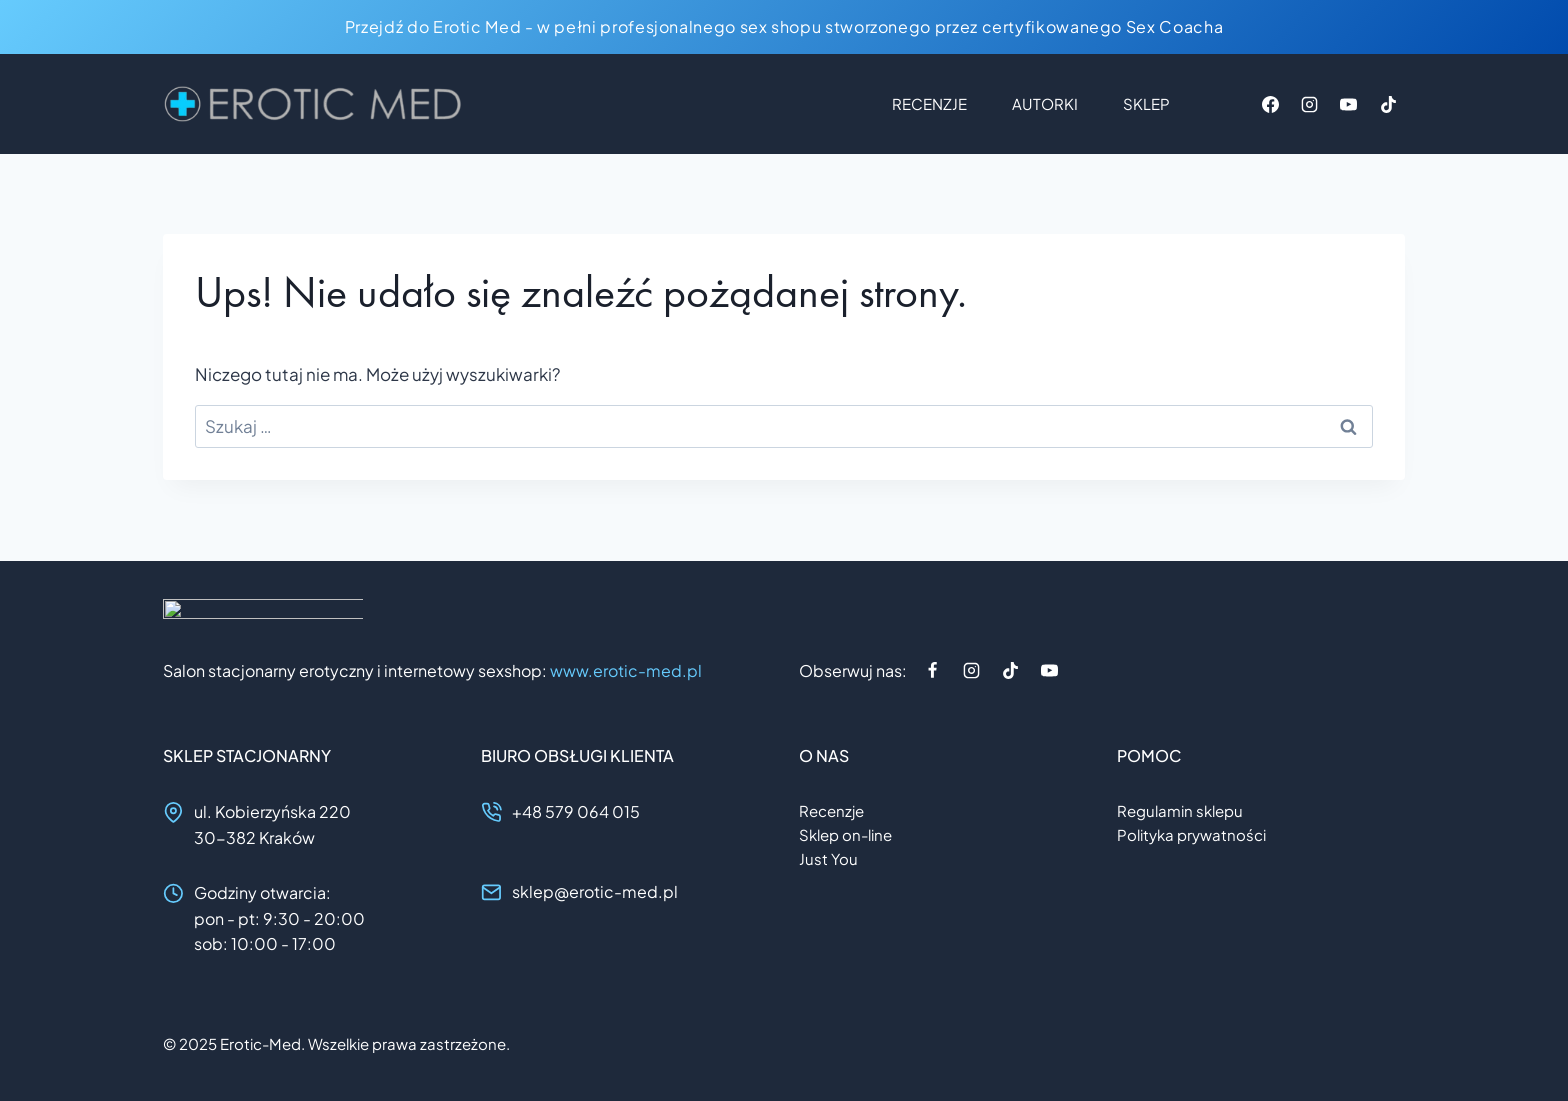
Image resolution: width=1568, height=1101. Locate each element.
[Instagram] (1310, 104)
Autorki (1045, 103)
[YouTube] (1349, 104)
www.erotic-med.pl (626, 670)
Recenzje (929, 103)
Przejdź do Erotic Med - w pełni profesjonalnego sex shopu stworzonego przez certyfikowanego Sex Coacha (784, 26)
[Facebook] (1271, 104)
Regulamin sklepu (1180, 810)
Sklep (1146, 103)
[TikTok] (1388, 104)
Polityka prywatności (1191, 834)
